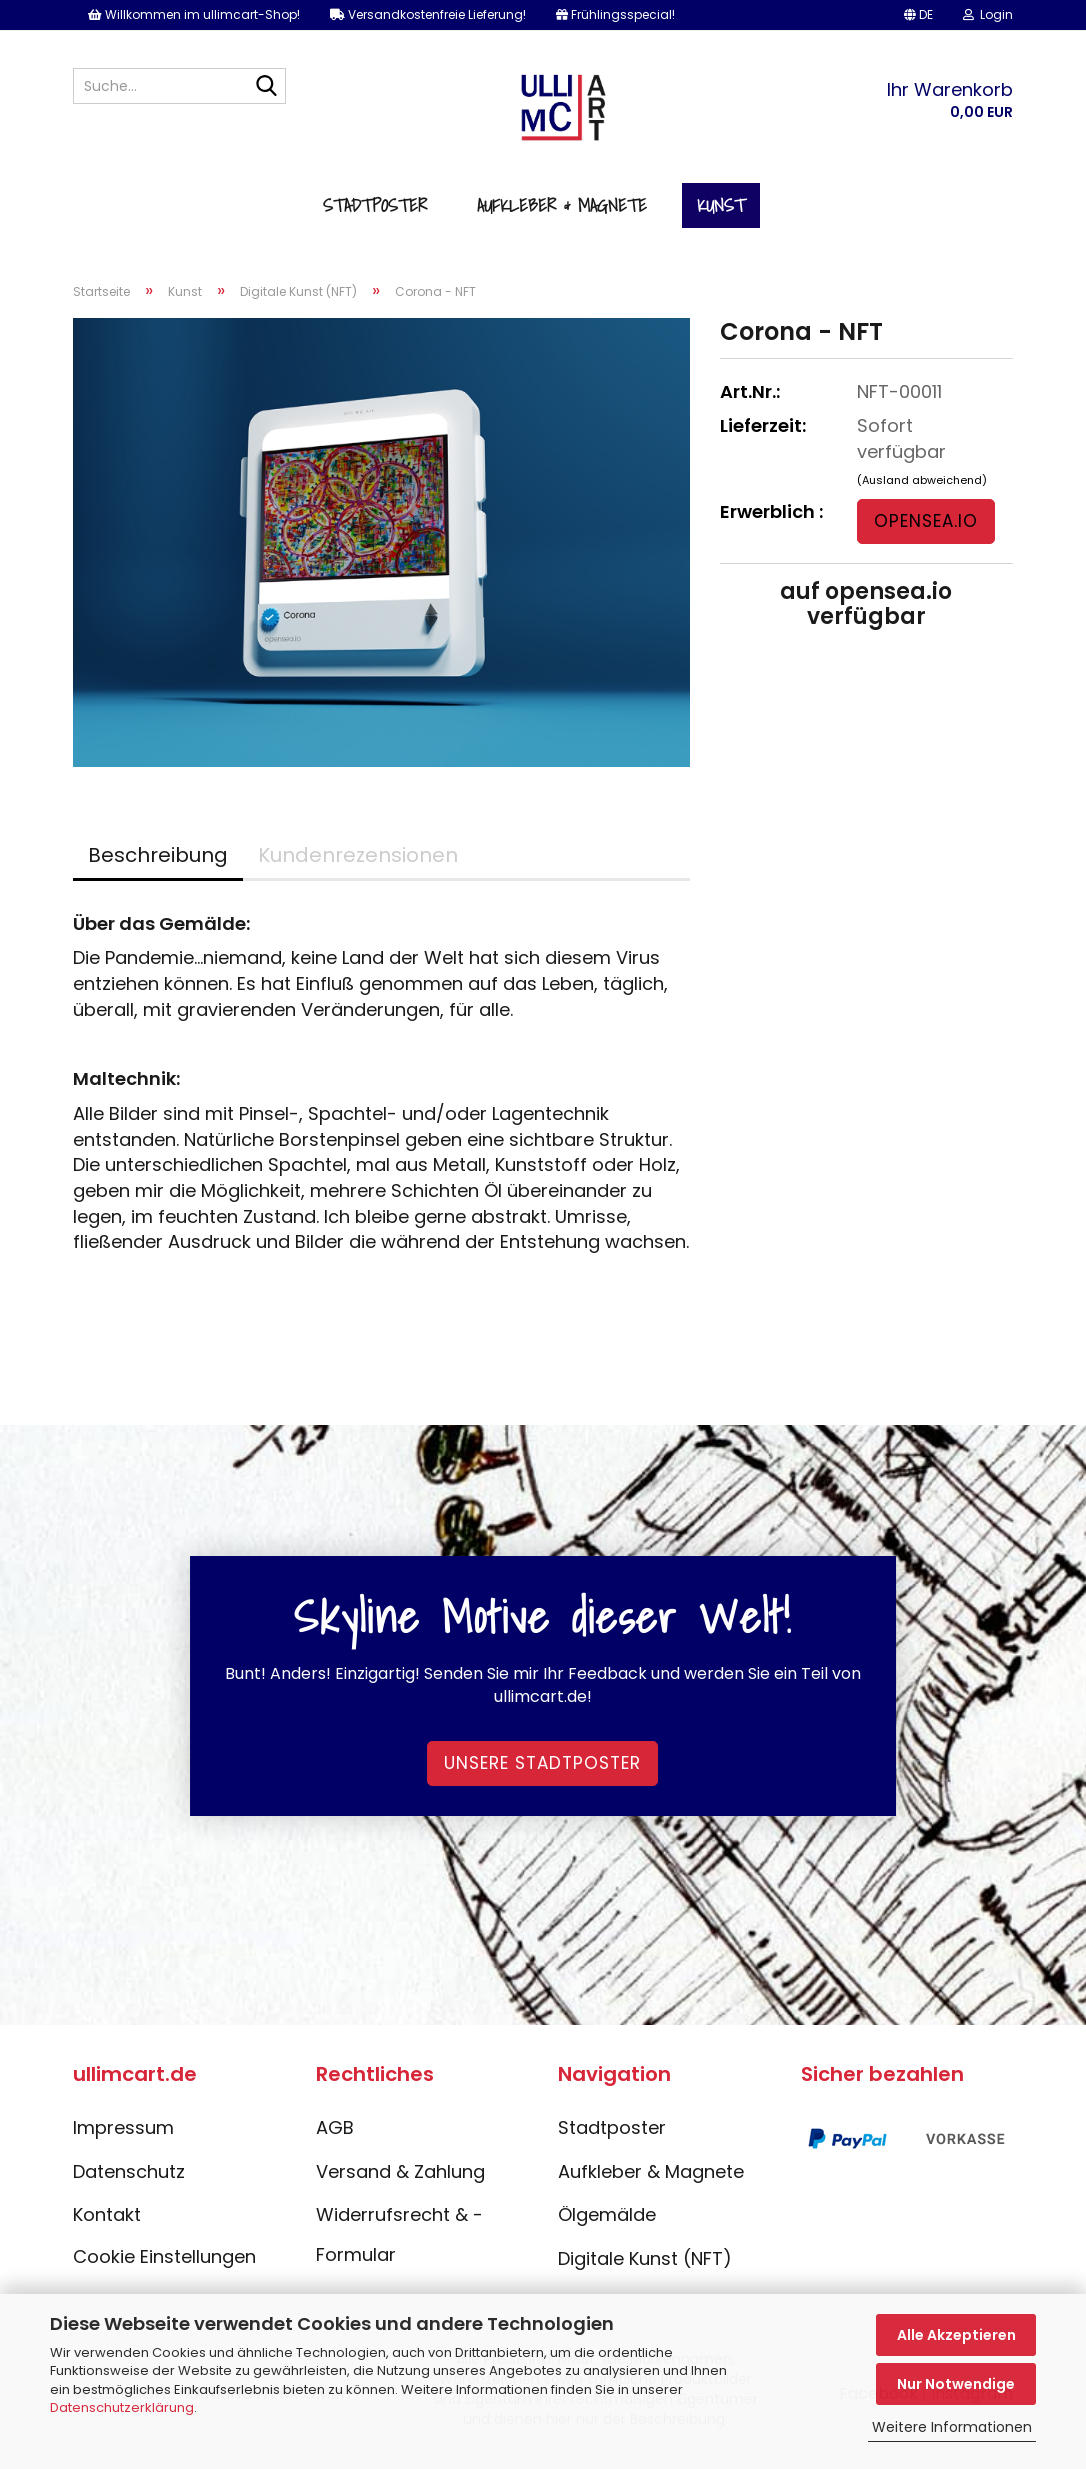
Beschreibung (158, 870)
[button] (918, 15)
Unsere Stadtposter (542, 1779)
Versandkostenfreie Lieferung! (428, 14)
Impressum (123, 2143)
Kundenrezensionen (358, 870)
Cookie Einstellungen (164, 2272)
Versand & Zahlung (400, 2186)
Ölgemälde (607, 2230)
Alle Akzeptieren (956, 2335)
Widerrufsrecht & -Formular (399, 2250)
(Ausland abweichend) (922, 495)
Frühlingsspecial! (615, 14)
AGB (335, 2143)
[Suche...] (267, 87)
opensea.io (926, 537)
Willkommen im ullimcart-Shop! (194, 14)
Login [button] (988, 14)
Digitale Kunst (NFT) (645, 2274)
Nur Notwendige (956, 2384)
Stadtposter (375, 218)
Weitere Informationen (952, 2427)
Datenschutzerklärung (122, 2407)
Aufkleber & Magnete (562, 218)
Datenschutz (129, 2186)
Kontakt (107, 2230)
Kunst (721, 218)
